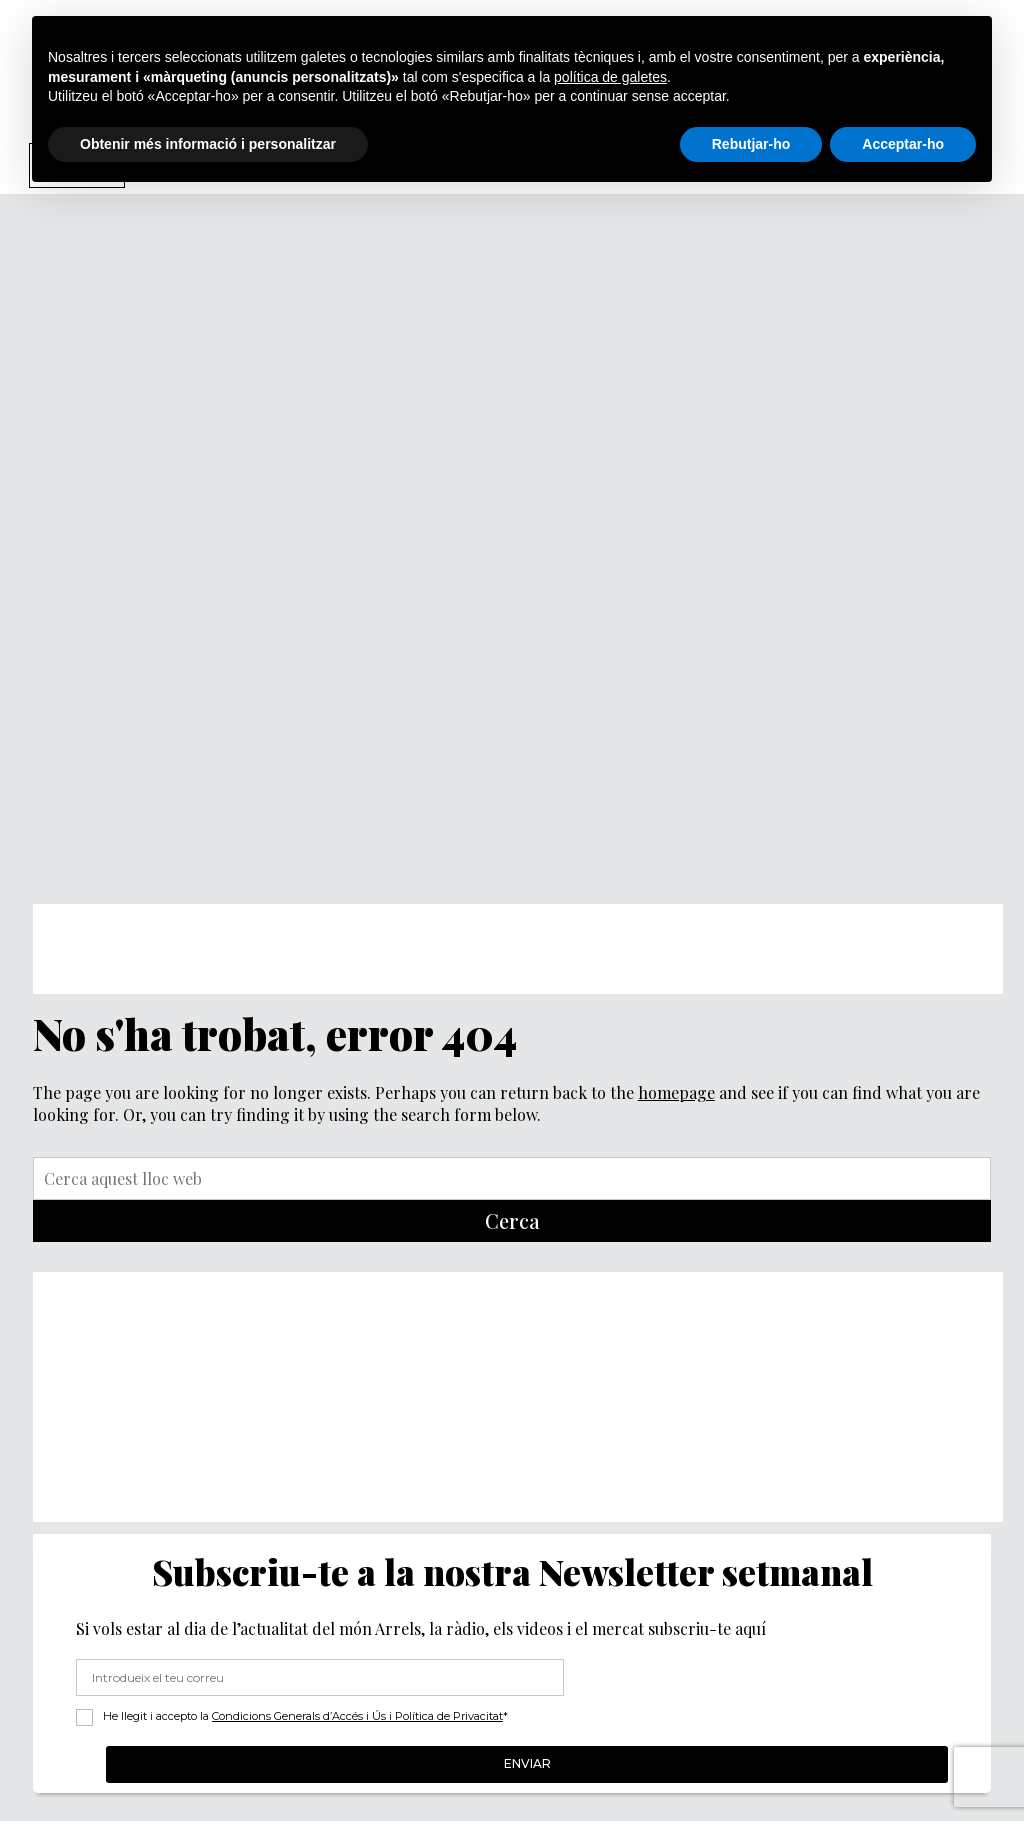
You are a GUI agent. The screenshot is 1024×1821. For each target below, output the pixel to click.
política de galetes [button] (610, 77)
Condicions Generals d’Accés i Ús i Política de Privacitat (357, 1716)
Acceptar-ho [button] (903, 144)
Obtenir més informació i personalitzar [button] (208, 144)
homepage (676, 1092)
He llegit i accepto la (305, 1716)
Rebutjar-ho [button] (751, 144)
